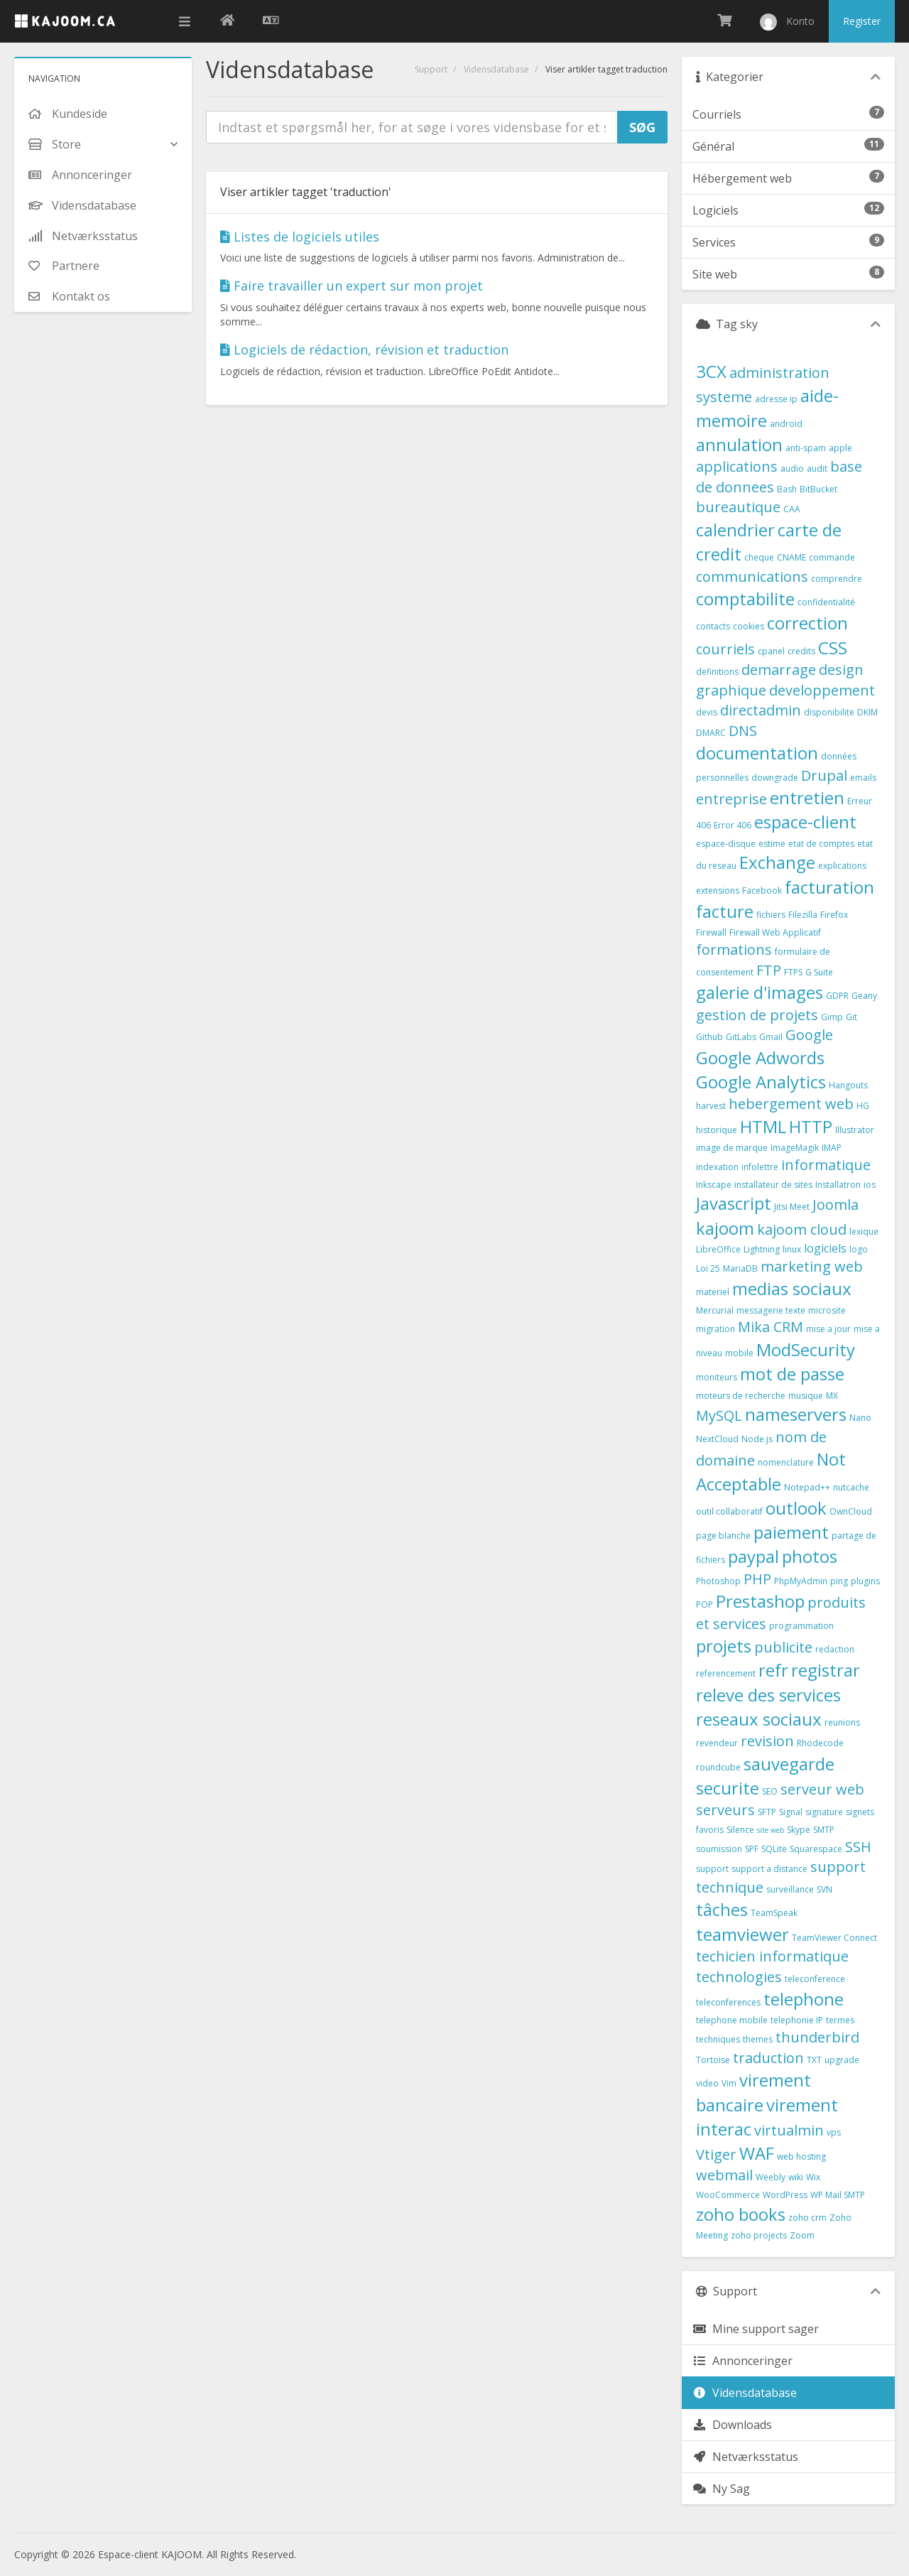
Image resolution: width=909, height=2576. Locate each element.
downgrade (774, 778)
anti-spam (805, 448)
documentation (757, 752)
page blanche (723, 1536)
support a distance (769, 1869)
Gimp (832, 1017)
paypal (753, 1556)
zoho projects (759, 2235)
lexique (863, 1231)
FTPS (793, 972)
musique (805, 1396)
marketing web (812, 1266)
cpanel (771, 651)
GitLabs (741, 1037)
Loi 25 (708, 1268)
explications (842, 866)
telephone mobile (732, 2020)
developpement (822, 690)
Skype (798, 1830)
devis (706, 712)
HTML (763, 1126)
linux (792, 1249)
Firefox (834, 915)
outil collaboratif (729, 1511)
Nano (860, 1418)
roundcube (718, 1767)
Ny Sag (721, 2488)
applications (737, 466)
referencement (726, 1673)
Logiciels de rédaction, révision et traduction (364, 349)
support (712, 1869)
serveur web (822, 1789)
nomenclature (786, 1462)
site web (770, 1830)
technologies (739, 1976)
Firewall (711, 932)
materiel (712, 1292)
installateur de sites (773, 1185)
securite (727, 1788)
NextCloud (717, 1439)
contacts (713, 626)
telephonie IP (797, 2020)
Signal (790, 1812)
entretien (807, 797)
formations (734, 949)
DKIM (867, 712)
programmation (801, 1626)
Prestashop (760, 1601)
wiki (795, 2177)
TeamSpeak (774, 1913)
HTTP (810, 1126)
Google (809, 1034)
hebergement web (791, 1103)
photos (809, 1556)
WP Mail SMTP (837, 2195)
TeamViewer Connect (834, 1938)
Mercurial (715, 1310)
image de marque (732, 1148)
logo (858, 1249)
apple (840, 448)
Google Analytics (761, 1081)
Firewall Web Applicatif (775, 932)
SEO (770, 1791)
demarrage (778, 669)
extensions (717, 890)
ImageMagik (795, 1148)
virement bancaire (753, 2092)
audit (817, 468)
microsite (827, 1310)
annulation (739, 444)
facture (724, 911)
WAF (756, 2153)
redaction (834, 1649)
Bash (787, 489)
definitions (717, 672)
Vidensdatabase (496, 69)
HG (862, 1106)
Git (851, 1017)
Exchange (777, 862)
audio (792, 468)
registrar (825, 1670)
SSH (858, 1846)
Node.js (757, 1439)
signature (824, 1812)
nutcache (851, 1487)
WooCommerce (728, 2195)
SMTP (823, 1830)
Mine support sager (755, 2329)
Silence (740, 1830)
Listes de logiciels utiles (299, 236)
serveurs (725, 1809)
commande (832, 557)
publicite (783, 1647)
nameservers (796, 1414)
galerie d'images (759, 992)
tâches (722, 1909)
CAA (791, 509)
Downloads (732, 2424)
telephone (803, 1999)
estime (771, 844)
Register (862, 21)
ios (870, 1185)
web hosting (801, 2156)
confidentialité (826, 602)
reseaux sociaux (759, 1719)
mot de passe (792, 1373)
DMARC (711, 733)
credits (801, 651)
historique (716, 1130)
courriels (725, 649)
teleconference (815, 1979)
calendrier (735, 529)
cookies (748, 626)
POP (704, 1604)
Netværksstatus (745, 2456)
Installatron (838, 1185)
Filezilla (802, 915)
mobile (739, 1353)
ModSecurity (805, 1349)
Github (709, 1037)
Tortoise (713, 2060)
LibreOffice (718, 1249)
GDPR (837, 996)
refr (773, 1670)
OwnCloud (850, 1511)
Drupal (824, 775)
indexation (717, 1167)
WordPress (785, 2195)
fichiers (770, 915)
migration (715, 1329)
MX (832, 1396)
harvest (711, 1106)
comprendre (836, 579)
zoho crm (807, 2218)
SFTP (767, 1812)
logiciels (825, 1248)
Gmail (771, 1037)
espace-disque (726, 844)
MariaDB (740, 1268)
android (786, 424)
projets (723, 1645)
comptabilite (745, 598)
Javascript (733, 1203)
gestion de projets (757, 1014)
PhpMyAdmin (800, 1581)
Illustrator (854, 1130)
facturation (829, 887)
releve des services (768, 1694)
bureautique (738, 506)
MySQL (719, 1415)
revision (767, 1740)
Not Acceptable (771, 1471)
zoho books (740, 2214)
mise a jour (828, 1329)
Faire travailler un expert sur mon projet (351, 285)
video (707, 2083)
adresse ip (776, 399)
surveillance (790, 1889)
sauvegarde (789, 1763)
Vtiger (716, 2154)
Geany (864, 996)
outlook (796, 1508)
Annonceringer (742, 2361)
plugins (865, 1581)
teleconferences (728, 2002)
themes (758, 2039)
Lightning (762, 1249)
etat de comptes (821, 844)
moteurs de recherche (740, 1396)
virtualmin (789, 2130)
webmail (724, 2175)
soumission (719, 1849)
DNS (743, 730)
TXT (814, 2060)
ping (839, 1581)
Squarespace (816, 1849)
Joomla (835, 1204)
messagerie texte (770, 1310)
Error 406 (732, 825)
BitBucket (818, 489)
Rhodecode (820, 1743)
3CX (711, 371)
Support (431, 69)
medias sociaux (791, 1288)
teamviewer (742, 1934)
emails (863, 778)
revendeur (717, 1743)
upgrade (841, 2060)
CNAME (791, 557)
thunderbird (817, 2037)
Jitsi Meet (792, 1207)
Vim (729, 2083)
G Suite (819, 972)
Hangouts (848, 1085)
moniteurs (716, 1377)
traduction (768, 2057)
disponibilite (829, 712)
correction (807, 622)
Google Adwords (760, 1057)
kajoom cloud (802, 1229)
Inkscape (713, 1185)
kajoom (725, 1228)
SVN (824, 1889)
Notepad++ (807, 1487)
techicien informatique (772, 1956)
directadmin (760, 710)
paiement (791, 1532)
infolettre (759, 1167)
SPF (751, 1849)
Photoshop (718, 1581)
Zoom (802, 2235)
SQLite (774, 1849)
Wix (813, 2177)
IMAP (832, 1148)
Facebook (762, 890)
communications (752, 576)
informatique (826, 1164)
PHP (757, 1579)
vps (834, 2132)
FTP (768, 970)
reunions (842, 1722)
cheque (759, 557)
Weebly (770, 2177)
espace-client (805, 821)
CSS (832, 647)
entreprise (731, 798)
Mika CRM (770, 1326)
